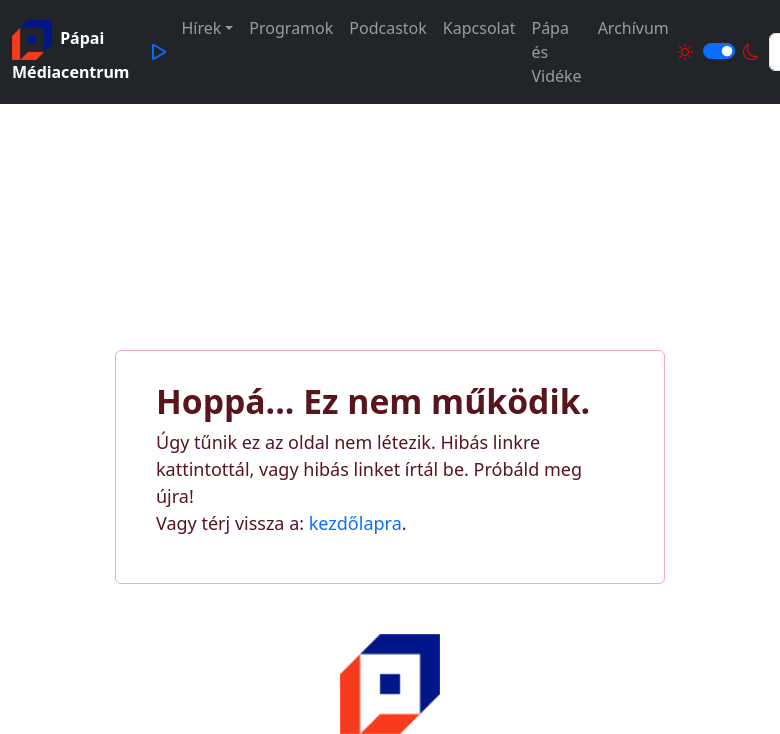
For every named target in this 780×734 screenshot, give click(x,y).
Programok (291, 28)
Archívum (633, 28)
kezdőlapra (355, 523)
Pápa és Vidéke (556, 52)
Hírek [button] (201, 28)
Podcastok (388, 28)
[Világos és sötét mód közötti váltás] (719, 51)
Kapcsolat (479, 28)
